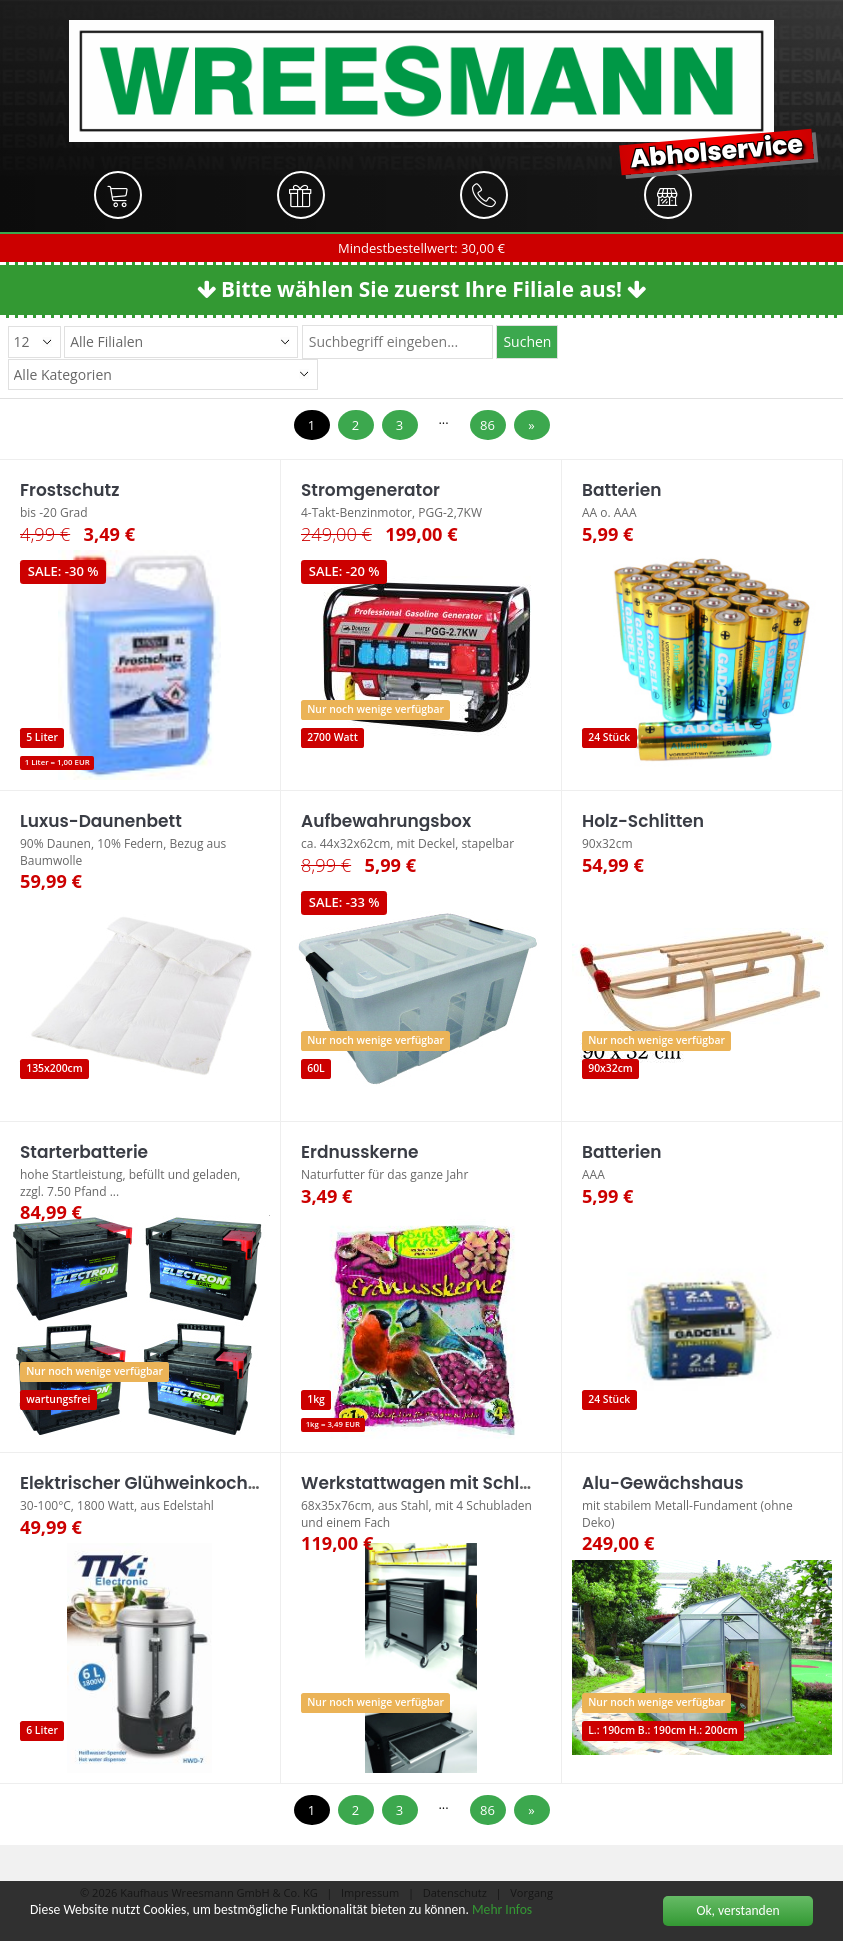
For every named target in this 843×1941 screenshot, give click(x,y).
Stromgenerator (370, 490)
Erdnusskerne (359, 1152)
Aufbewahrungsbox (386, 821)
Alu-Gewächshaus (662, 1483)
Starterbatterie (84, 1152)
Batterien (621, 490)
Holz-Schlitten (643, 821)
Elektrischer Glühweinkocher (142, 1483)
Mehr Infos (502, 1910)
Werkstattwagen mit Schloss (425, 1483)
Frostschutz (69, 490)
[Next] (532, 425)
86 (487, 425)
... (443, 419)
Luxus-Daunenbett (101, 821)
